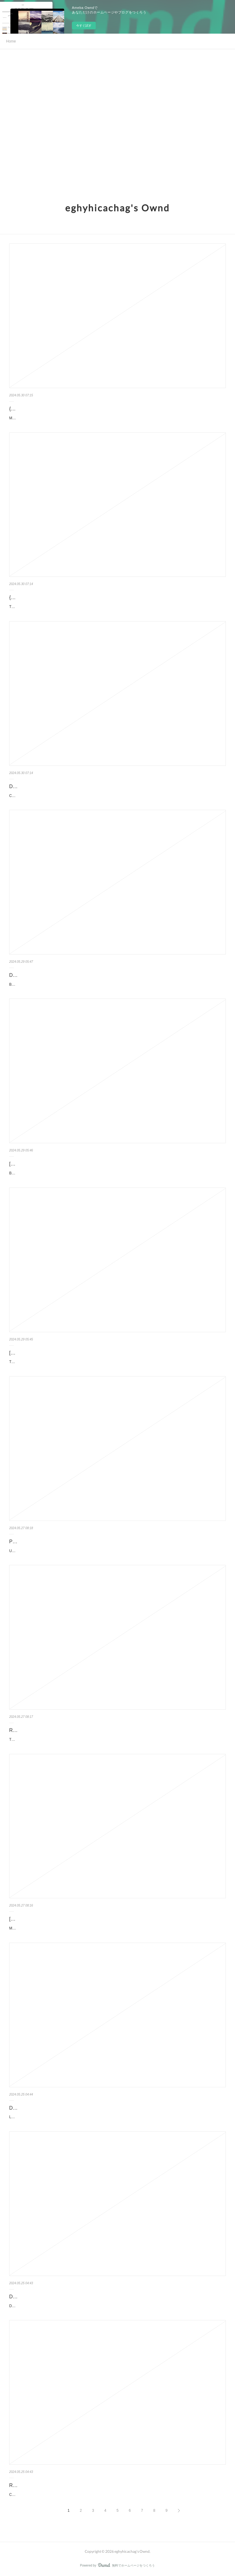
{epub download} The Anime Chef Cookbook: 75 (61, 597)
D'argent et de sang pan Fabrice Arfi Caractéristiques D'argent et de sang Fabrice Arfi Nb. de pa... (88, 2306)
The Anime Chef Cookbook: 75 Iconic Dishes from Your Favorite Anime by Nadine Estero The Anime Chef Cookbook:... (105, 607)
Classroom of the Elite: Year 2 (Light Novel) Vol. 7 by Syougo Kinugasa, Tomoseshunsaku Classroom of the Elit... (101, 796)
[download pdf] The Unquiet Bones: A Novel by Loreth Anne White (80, 1352)
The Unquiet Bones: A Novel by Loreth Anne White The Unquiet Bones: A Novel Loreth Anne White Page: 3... (97, 1362)
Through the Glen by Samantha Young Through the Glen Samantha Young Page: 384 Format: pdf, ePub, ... (96, 1739)
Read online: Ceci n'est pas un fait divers (53, 2485)
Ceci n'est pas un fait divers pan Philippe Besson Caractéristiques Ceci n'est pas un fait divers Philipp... (93, 2495)
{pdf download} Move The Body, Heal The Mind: (61, 408)
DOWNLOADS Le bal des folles (43, 2108)
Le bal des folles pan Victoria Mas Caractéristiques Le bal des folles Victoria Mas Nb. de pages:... (88, 2117)
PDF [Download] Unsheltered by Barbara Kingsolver (65, 1541)
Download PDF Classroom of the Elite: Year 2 (58, 786)
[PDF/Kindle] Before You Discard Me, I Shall (56, 1163)
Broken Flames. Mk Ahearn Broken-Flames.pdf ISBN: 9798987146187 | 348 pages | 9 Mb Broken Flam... (94, 984)
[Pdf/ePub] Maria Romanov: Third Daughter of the (63, 1919)
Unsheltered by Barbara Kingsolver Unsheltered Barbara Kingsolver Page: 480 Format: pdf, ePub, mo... (93, 1551)
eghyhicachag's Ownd (117, 207)
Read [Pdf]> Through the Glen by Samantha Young (64, 1730)
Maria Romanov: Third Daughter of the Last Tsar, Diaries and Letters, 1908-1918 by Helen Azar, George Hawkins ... (103, 1928)
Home (11, 41)
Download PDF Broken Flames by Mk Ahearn (58, 975)
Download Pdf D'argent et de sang (46, 2296)
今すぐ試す (83, 25)
